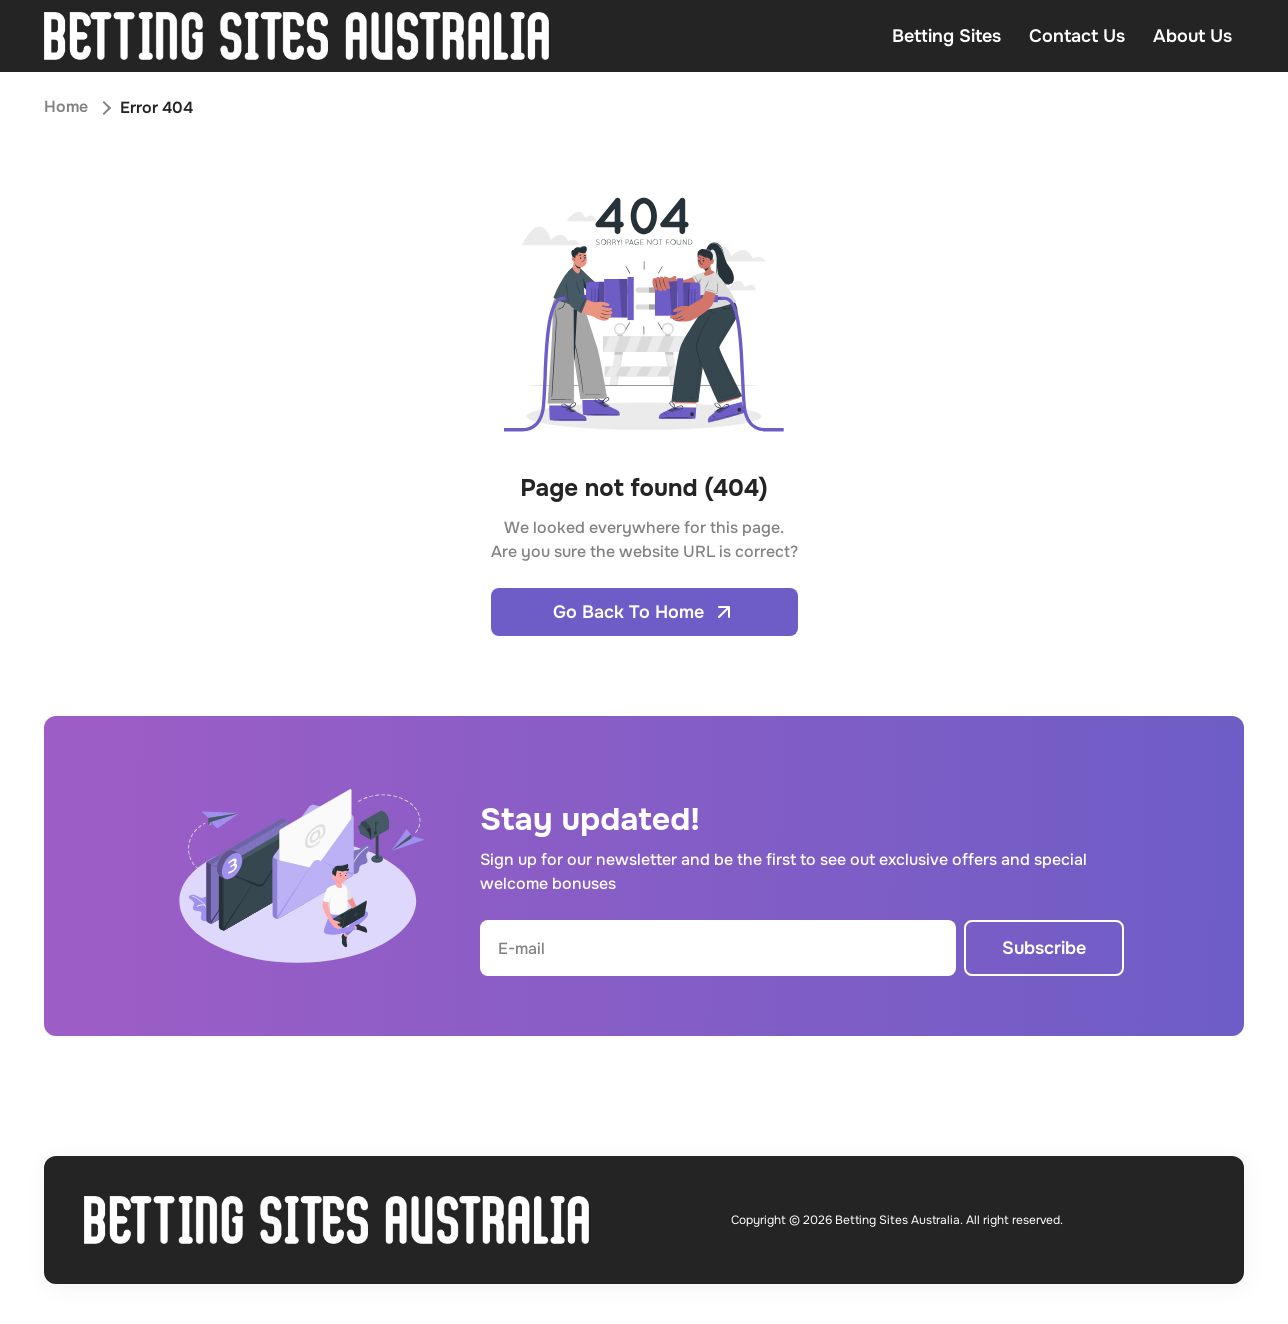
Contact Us (1077, 36)
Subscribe (1044, 948)
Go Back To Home (644, 612)
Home (66, 107)
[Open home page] (296, 36)
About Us (1192, 36)
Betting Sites (946, 36)
